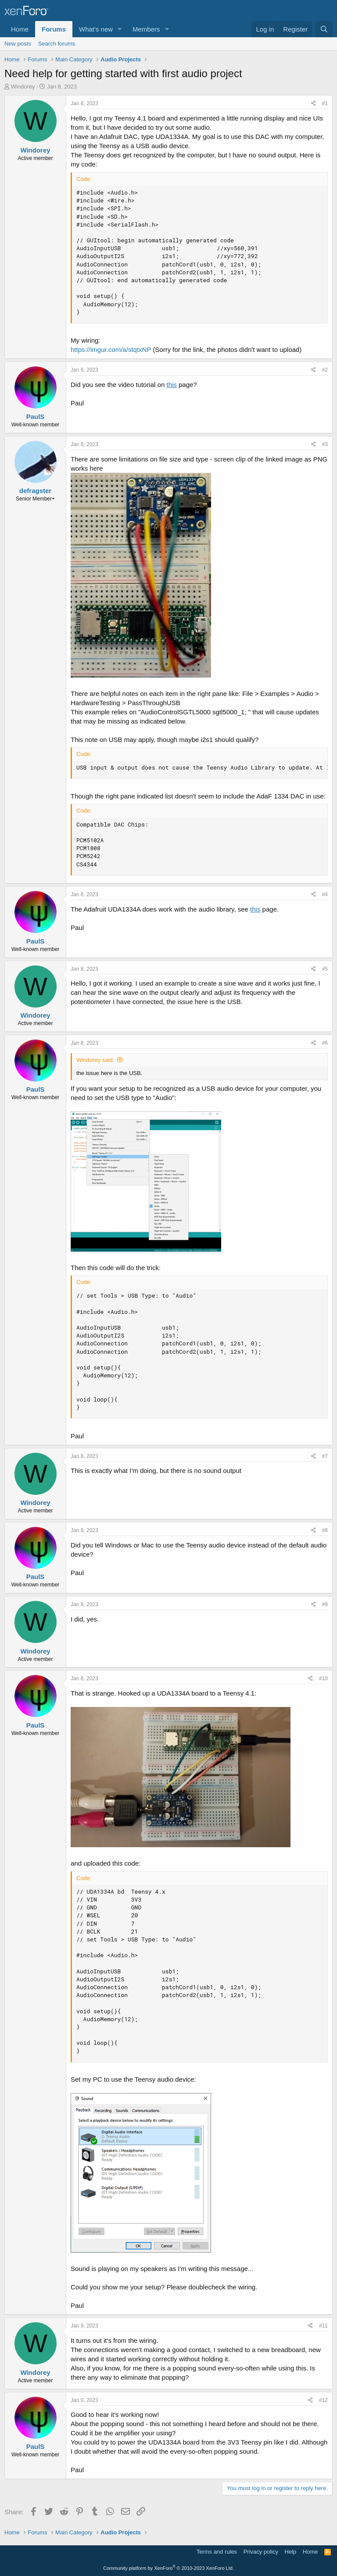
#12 (323, 2400)
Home (20, 29)
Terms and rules (217, 2551)
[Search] (324, 29)
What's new (96, 29)
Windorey (23, 86)
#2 (325, 370)
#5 (325, 969)
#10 (323, 1678)
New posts (17, 43)
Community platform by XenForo (168, 2568)
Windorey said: (95, 1060)
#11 (323, 2326)
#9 (325, 1604)
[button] (120, 29)
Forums (54, 29)
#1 (325, 103)
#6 (325, 1043)
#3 (325, 444)
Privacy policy (261, 2551)
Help (291, 2551)
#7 (325, 1456)
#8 (325, 1530)
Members (146, 29)
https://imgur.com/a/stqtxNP (111, 349)
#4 (325, 894)
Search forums (56, 43)
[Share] (313, 104)
